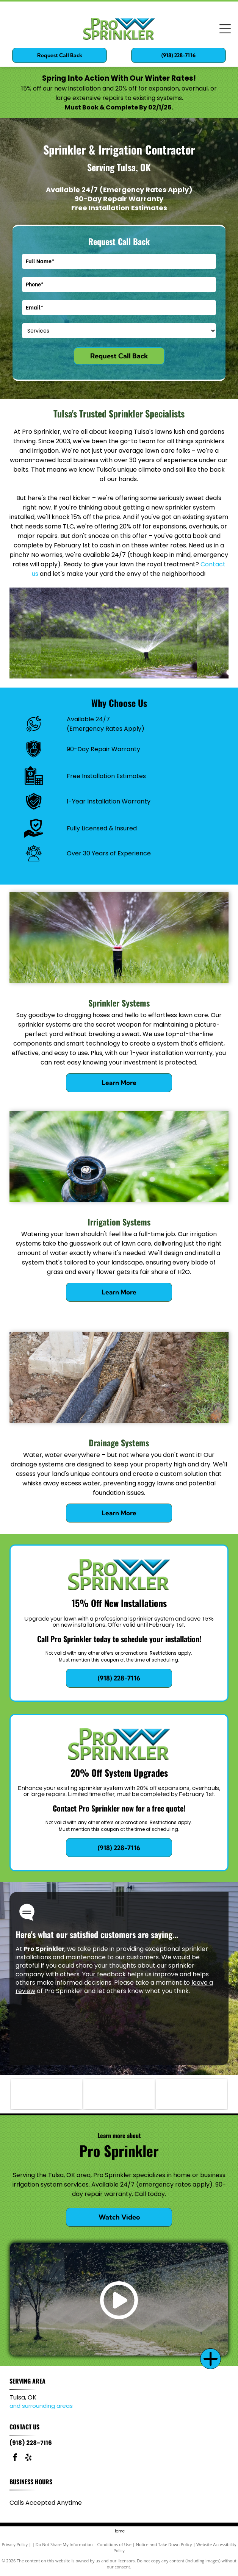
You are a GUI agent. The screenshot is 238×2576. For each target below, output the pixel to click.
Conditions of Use (114, 2544)
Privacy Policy (15, 2544)
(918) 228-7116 (30, 2443)
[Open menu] (225, 28)
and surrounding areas (41, 2406)
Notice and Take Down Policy (164, 2544)
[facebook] (15, 2458)
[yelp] (28, 2458)
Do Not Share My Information (64, 2544)
